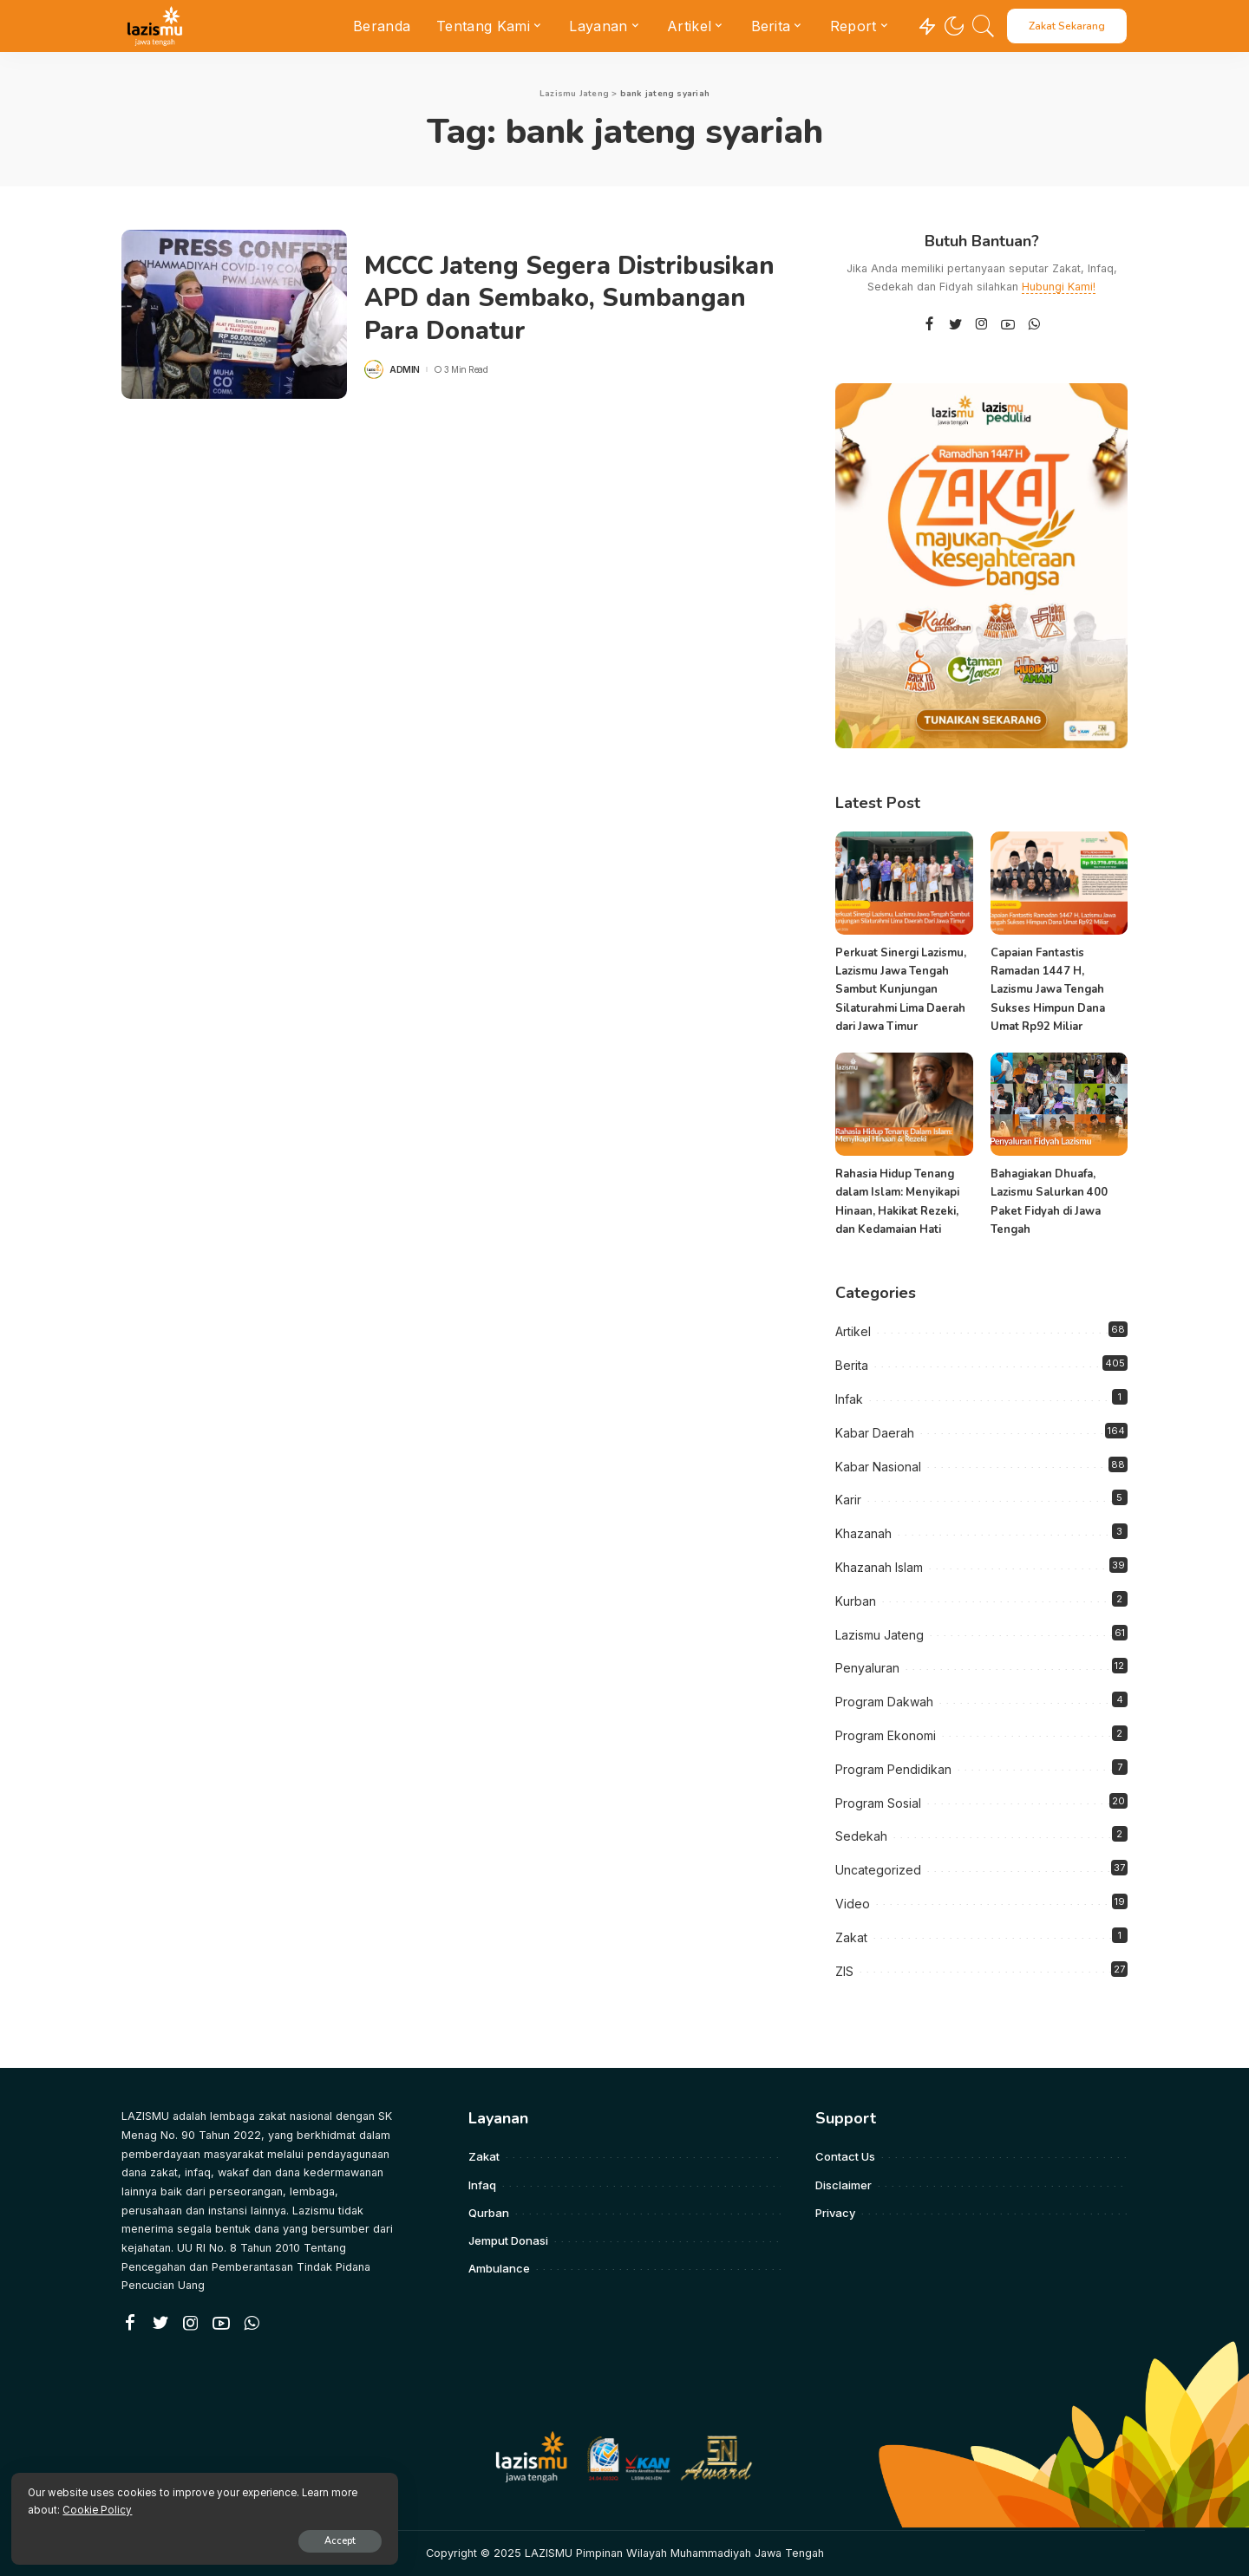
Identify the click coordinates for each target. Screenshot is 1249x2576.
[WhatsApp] (1034, 325)
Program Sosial (878, 1802)
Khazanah (863, 1533)
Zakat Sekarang (1067, 26)
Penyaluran (867, 1667)
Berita (851, 1365)
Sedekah (861, 1836)
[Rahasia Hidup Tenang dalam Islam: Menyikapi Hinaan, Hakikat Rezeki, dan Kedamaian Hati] (903, 1104)
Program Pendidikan (893, 1769)
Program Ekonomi (885, 1735)
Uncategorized (878, 1869)
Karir (848, 1499)
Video (852, 1903)
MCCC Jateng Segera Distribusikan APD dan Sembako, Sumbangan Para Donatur (578, 298)
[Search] (983, 26)
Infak (849, 1399)
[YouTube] (1008, 325)
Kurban (855, 1601)
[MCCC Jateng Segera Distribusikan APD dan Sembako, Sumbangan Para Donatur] (234, 314)
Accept (214, 2538)
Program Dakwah (884, 1701)
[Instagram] (982, 325)
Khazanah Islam (879, 1567)
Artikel (853, 1331)
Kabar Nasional (878, 1465)
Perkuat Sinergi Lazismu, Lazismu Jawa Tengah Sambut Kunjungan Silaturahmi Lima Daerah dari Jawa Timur (900, 989)
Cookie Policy (217, 2507)
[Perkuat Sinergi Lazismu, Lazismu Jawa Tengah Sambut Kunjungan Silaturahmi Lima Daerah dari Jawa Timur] (903, 883)
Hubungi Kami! (1058, 286)
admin (404, 369)
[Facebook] (929, 325)
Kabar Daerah (874, 1432)
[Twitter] (956, 325)
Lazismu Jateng (879, 1634)
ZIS (844, 1970)
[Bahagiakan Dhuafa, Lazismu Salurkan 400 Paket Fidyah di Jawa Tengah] (1059, 1104)
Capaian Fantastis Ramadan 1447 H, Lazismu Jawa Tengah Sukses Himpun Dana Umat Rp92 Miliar (1048, 989)
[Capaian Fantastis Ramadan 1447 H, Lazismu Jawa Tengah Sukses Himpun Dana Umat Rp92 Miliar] (1059, 883)
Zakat (851, 1937)
